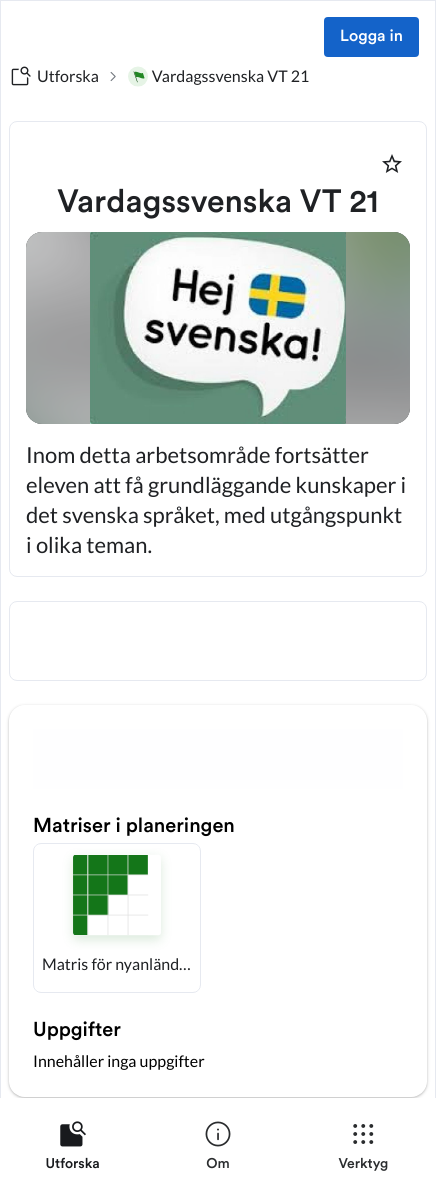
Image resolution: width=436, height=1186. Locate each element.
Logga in (371, 37)
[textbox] (218, 641)
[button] (117, 918)
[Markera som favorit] (392, 164)
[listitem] (72, 1150)
